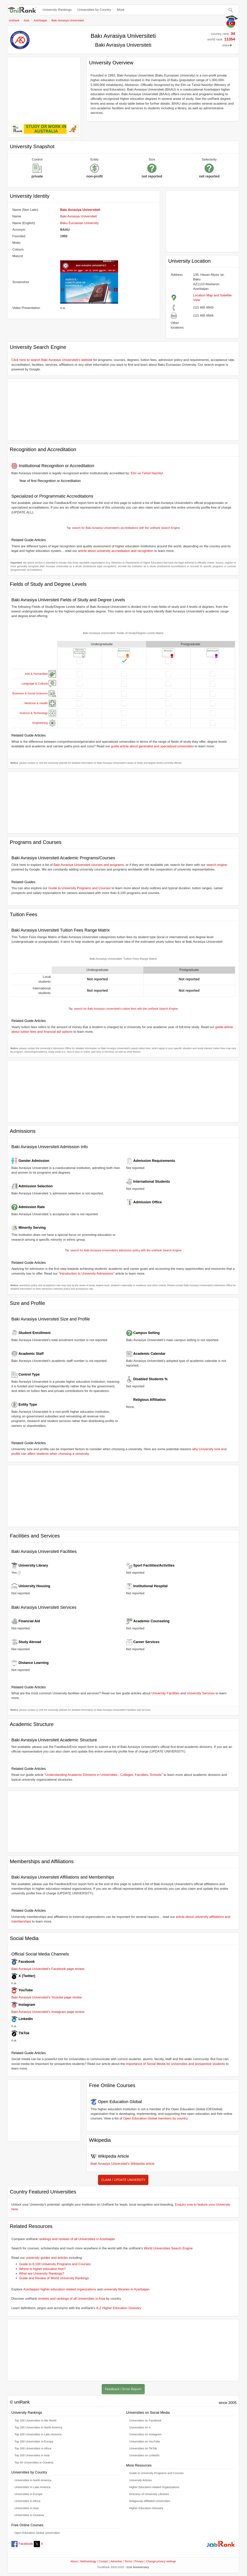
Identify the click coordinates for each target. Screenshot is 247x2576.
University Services (201, 1693)
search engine (216, 865)
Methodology (88, 2561)
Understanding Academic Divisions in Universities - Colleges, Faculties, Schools (104, 1775)
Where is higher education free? (42, 2269)
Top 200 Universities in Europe (33, 2441)
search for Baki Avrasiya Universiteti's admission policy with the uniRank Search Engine (126, 1250)
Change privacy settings (161, 2561)
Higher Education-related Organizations (154, 2487)
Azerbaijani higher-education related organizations (59, 2289)
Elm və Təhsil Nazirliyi (147, 473)
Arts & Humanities (40, 673)
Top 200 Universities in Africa (32, 2448)
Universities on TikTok (143, 2448)
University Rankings (57, 10)
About (74, 2561)
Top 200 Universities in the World (35, 2420)
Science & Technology (37, 713)
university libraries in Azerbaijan (126, 2289)
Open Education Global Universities (37, 2532)
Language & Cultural (39, 683)
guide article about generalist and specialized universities (152, 746)
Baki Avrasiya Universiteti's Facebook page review (47, 1969)
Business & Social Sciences (34, 693)
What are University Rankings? (41, 2273)
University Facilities (165, 1693)
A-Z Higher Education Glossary (118, 2308)
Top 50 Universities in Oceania (33, 2462)
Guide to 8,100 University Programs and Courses (55, 2264)
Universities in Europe (28, 2494)
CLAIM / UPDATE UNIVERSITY (123, 2179)
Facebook (22, 2544)
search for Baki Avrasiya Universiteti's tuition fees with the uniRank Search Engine (126, 1008)
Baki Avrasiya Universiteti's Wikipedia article (122, 2164)
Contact (103, 2561)
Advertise (116, 2561)
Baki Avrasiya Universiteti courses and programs (88, 865)
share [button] (227, 45)
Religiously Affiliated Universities (149, 2501)
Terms (128, 2561)
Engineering (44, 722)
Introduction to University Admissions (86, 1273)
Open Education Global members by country (155, 2118)
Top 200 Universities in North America (38, 2427)
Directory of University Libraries (149, 2494)
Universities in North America (32, 2480)
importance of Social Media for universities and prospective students (175, 2064)
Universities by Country (94, 10)
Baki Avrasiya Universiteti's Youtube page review (46, 1997)
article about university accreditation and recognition (115, 551)
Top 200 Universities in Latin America (38, 2434)
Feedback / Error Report (123, 2389)
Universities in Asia (26, 2508)
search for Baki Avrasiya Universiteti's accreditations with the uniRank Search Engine (126, 527)
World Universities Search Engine (168, 2248)
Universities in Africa (27, 2501)
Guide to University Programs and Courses (79, 888)
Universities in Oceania (29, 2515)
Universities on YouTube (144, 2441)
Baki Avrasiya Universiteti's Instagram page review (48, 2012)
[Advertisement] (44, 88)
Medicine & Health (40, 703)
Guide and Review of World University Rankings (54, 2278)
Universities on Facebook (145, 2420)
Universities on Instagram (145, 2434)
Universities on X (140, 2427)
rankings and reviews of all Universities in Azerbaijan (77, 2239)
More (120, 10)
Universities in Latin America (32, 2487)
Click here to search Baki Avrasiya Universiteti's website (51, 360)
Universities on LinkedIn (144, 2455)
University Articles (140, 2480)
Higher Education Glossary (146, 2508)
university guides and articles (47, 2258)
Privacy (139, 2561)
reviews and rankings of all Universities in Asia (71, 2298)
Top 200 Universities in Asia (32, 2455)
